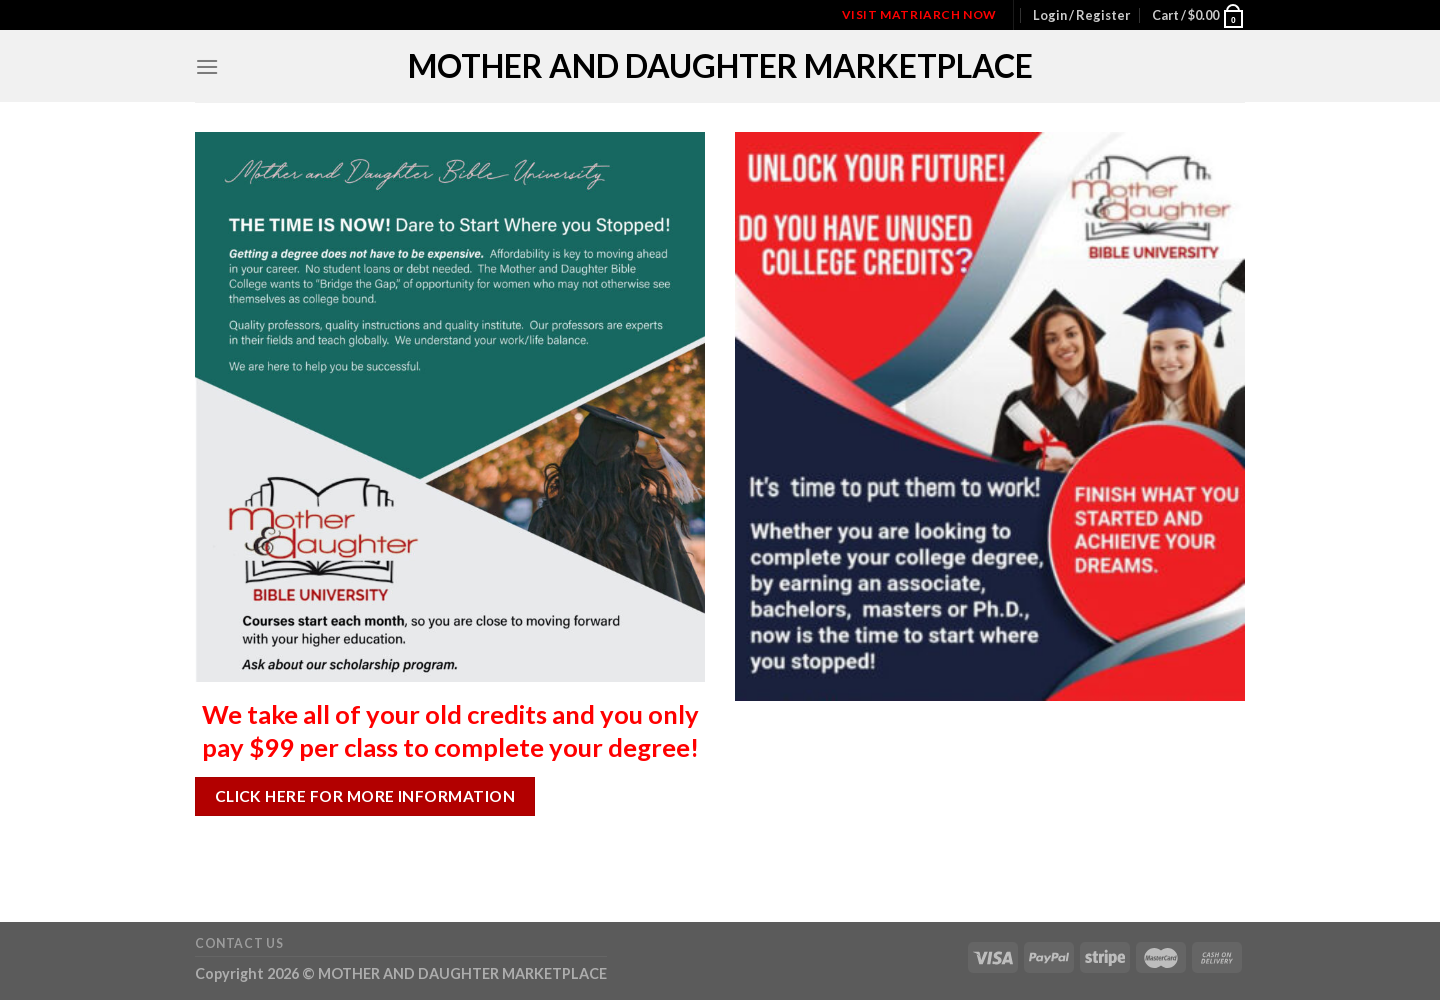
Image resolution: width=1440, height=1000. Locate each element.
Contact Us (239, 943)
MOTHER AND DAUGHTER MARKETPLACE (720, 66)
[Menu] (207, 66)
